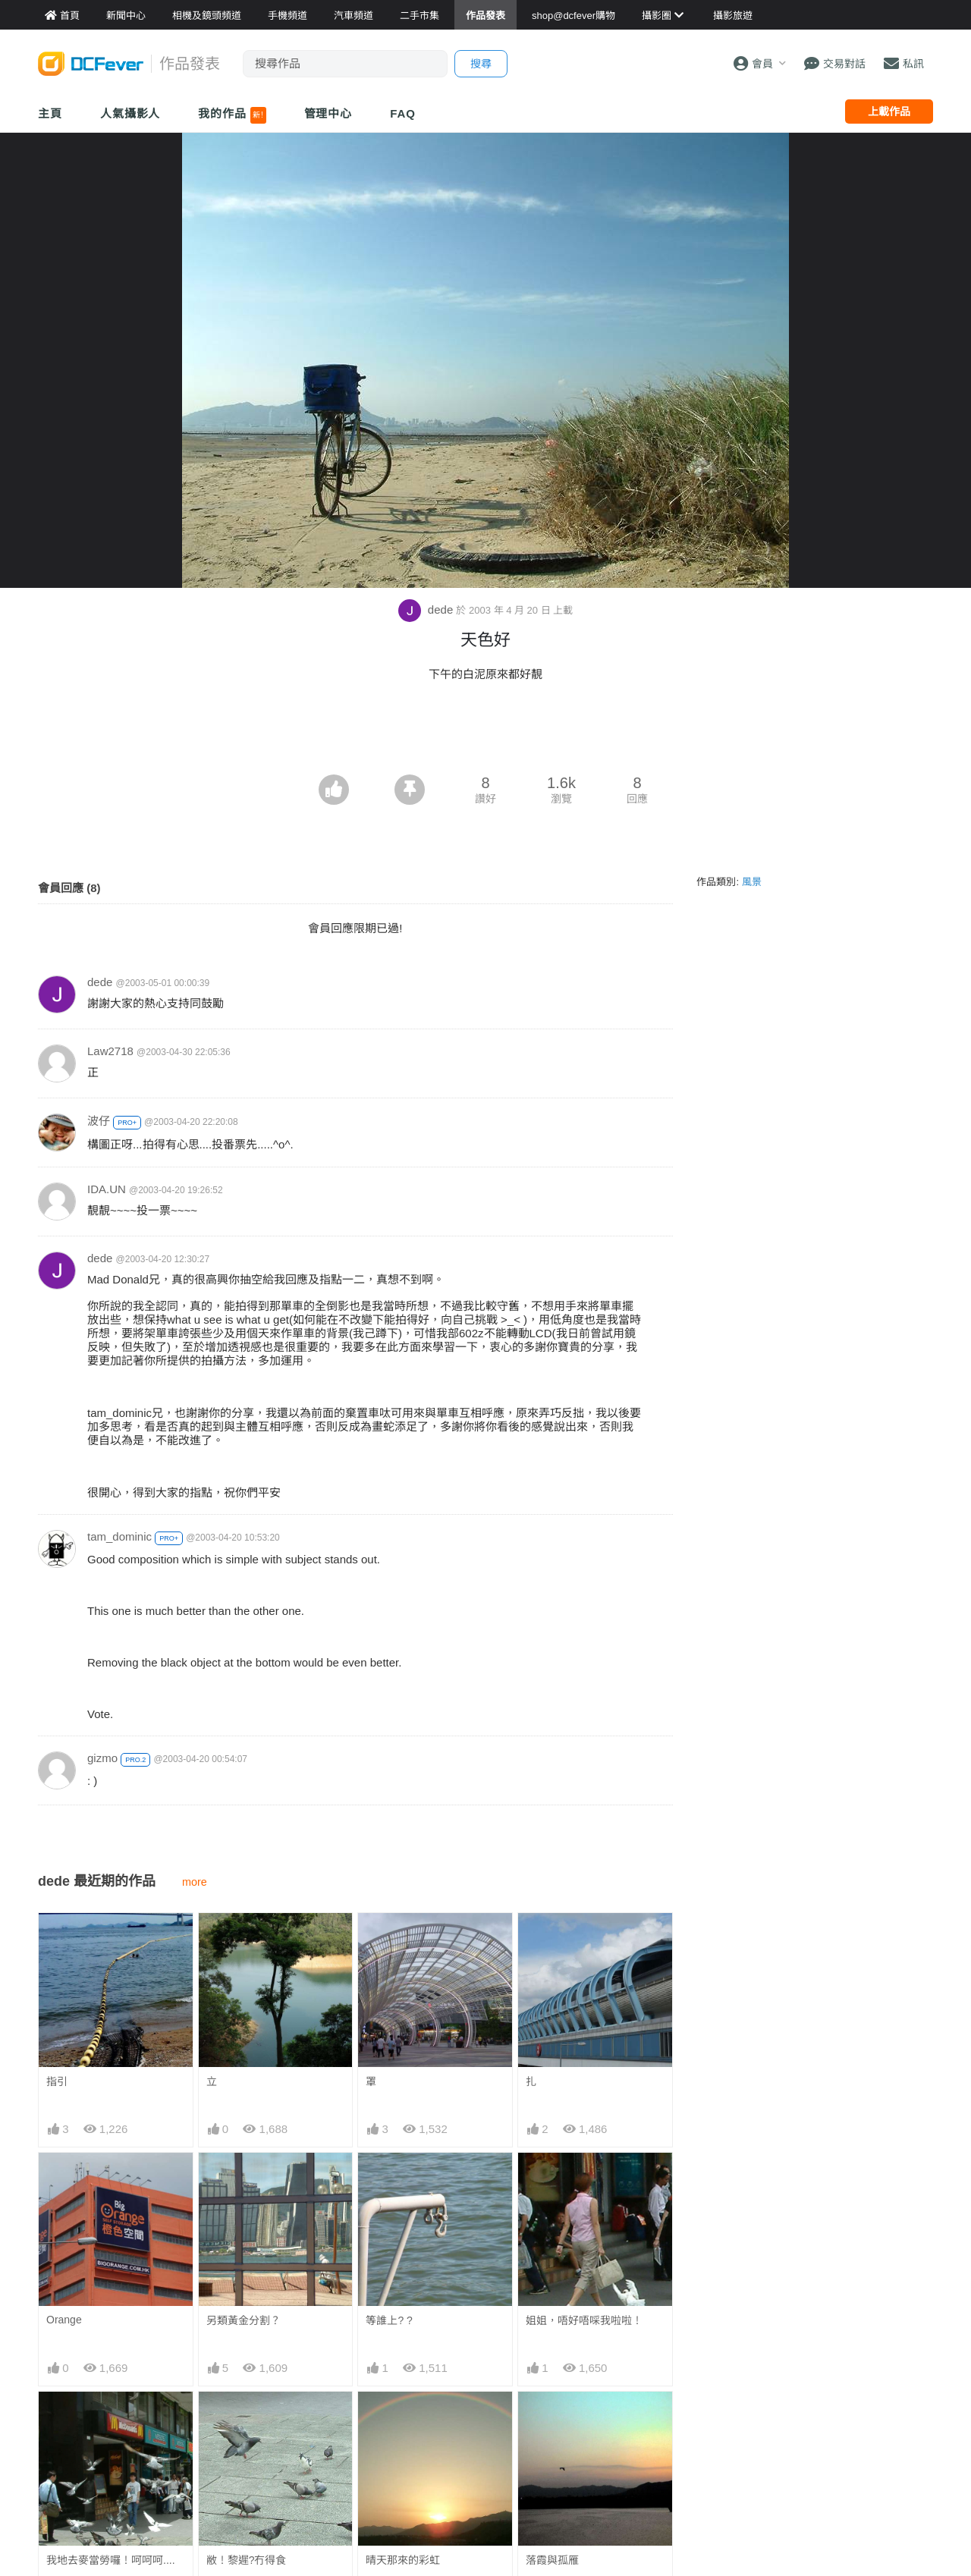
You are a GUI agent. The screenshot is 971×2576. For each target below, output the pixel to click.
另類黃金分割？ (243, 2320)
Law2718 (110, 1051)
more (194, 1882)
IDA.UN (106, 1189)
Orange (64, 2320)
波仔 (98, 1120)
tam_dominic (119, 1536)
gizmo (102, 1757)
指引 (57, 2081)
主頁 (50, 113)
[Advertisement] (485, 733)
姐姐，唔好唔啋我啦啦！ (584, 2320)
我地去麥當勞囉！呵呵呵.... (110, 2560)
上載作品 (889, 111)
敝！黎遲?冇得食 (246, 2560)
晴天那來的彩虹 (403, 2419)
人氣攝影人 (130, 113)
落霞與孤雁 (552, 2419)
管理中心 (328, 113)
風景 (752, 881)
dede (427, 609)
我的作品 (232, 115)
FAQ (403, 113)
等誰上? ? (389, 2320)
